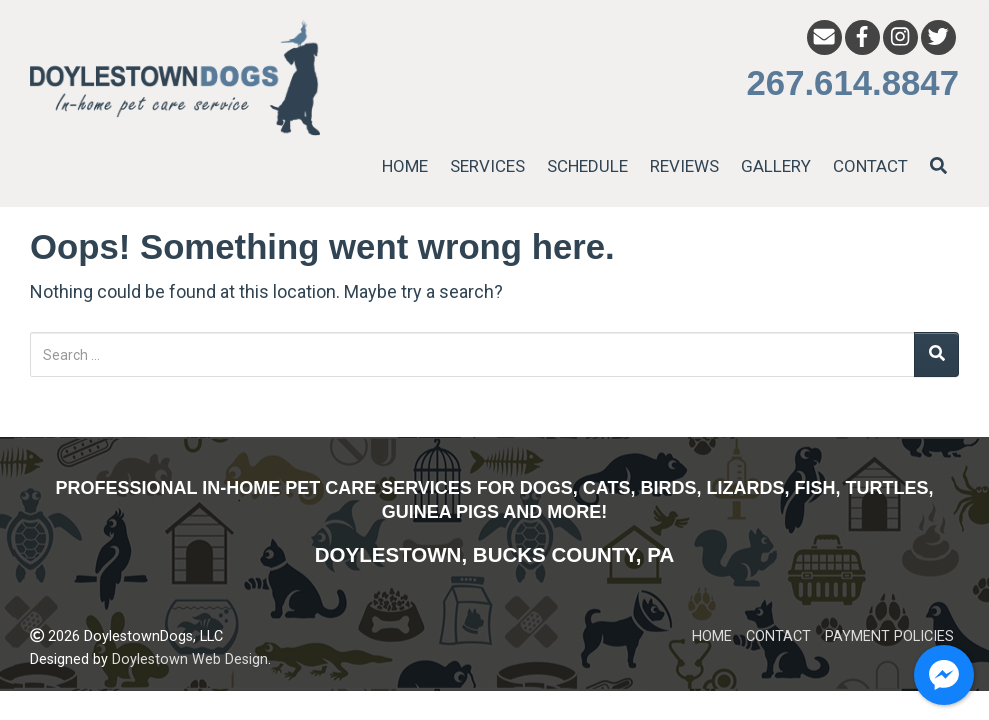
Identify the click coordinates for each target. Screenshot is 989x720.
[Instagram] (900, 37)
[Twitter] (938, 37)
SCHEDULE (587, 166)
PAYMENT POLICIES (889, 636)
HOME (405, 166)
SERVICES (487, 166)
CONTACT (870, 166)
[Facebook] (862, 37)
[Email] (824, 37)
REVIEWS (684, 166)
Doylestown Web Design (190, 659)
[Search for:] (472, 354)
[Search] (936, 354)
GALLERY (776, 166)
